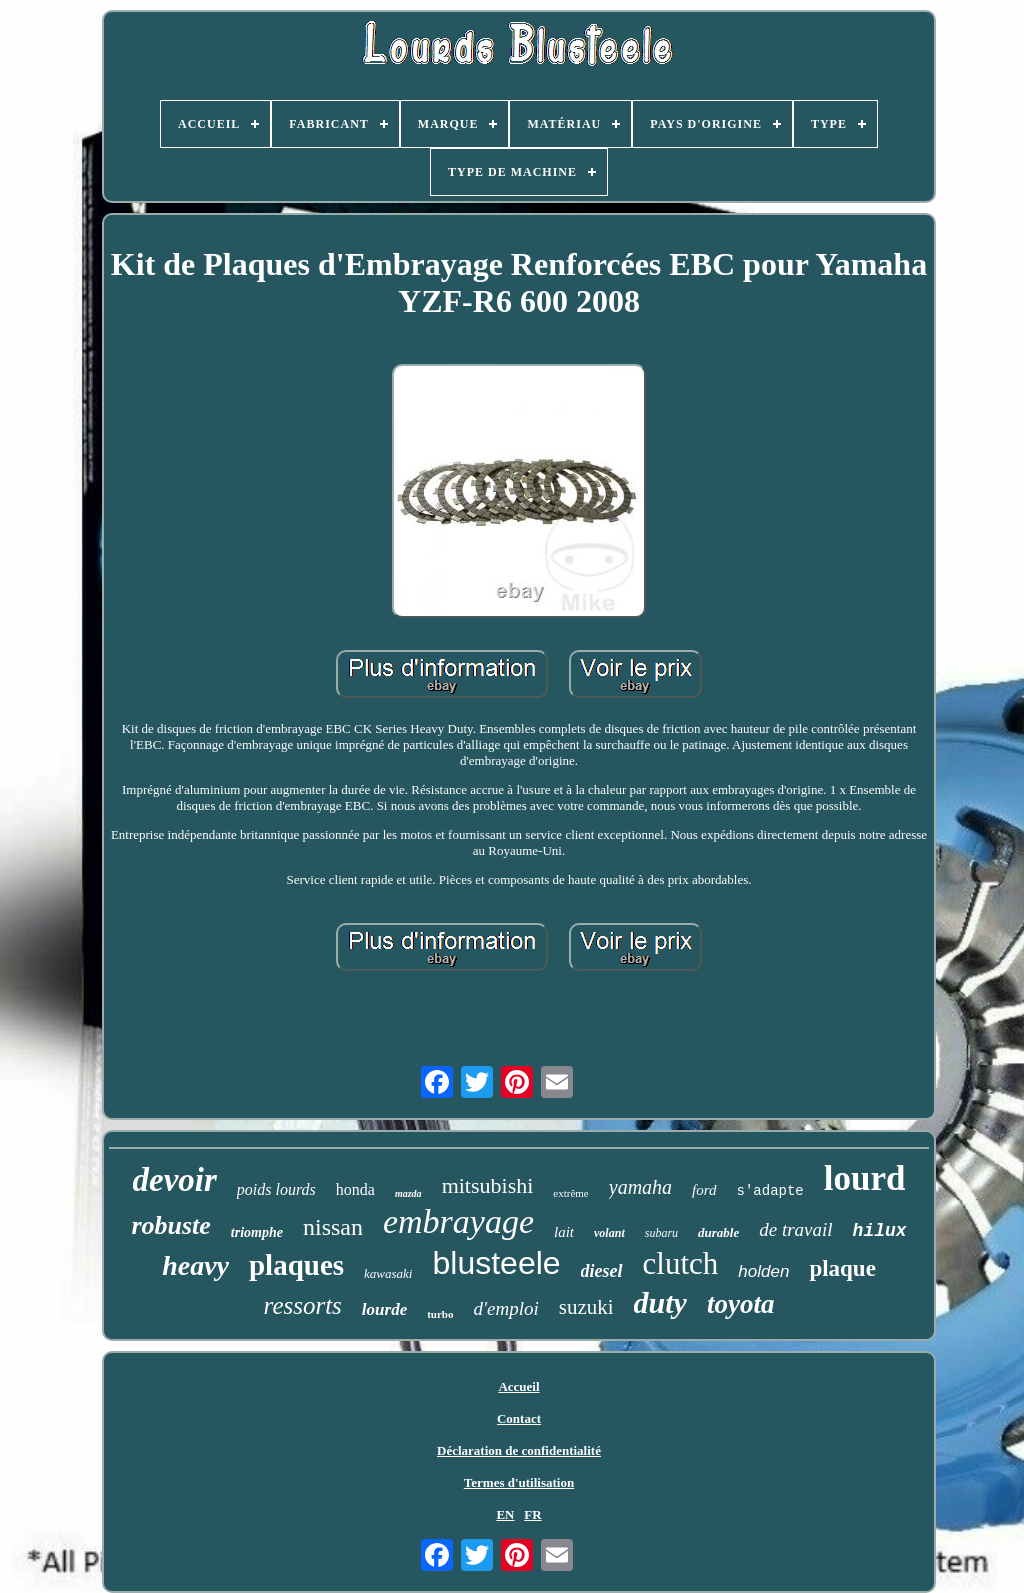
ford (704, 1190)
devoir (175, 1180)
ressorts (303, 1305)
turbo (440, 1314)
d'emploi (505, 1308)
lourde (384, 1309)
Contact (519, 1418)
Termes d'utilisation (519, 1482)
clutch (681, 1263)
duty (660, 1302)
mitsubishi (488, 1185)
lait (564, 1232)
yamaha (640, 1187)
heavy (195, 1265)
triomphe (257, 1232)
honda (355, 1189)
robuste (170, 1225)
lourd (865, 1178)
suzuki (586, 1307)
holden (763, 1271)
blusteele (496, 1263)
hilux (880, 1231)
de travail (795, 1229)
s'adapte (770, 1191)
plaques (296, 1265)
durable (718, 1232)
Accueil (518, 1386)
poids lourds (276, 1189)
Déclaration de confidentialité (519, 1450)
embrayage (458, 1221)
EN (505, 1514)
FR (532, 1514)
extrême (570, 1193)
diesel (602, 1271)
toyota (741, 1304)
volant (609, 1233)
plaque (842, 1268)
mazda (408, 1193)
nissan (333, 1227)
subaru (661, 1233)
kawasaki (388, 1273)
